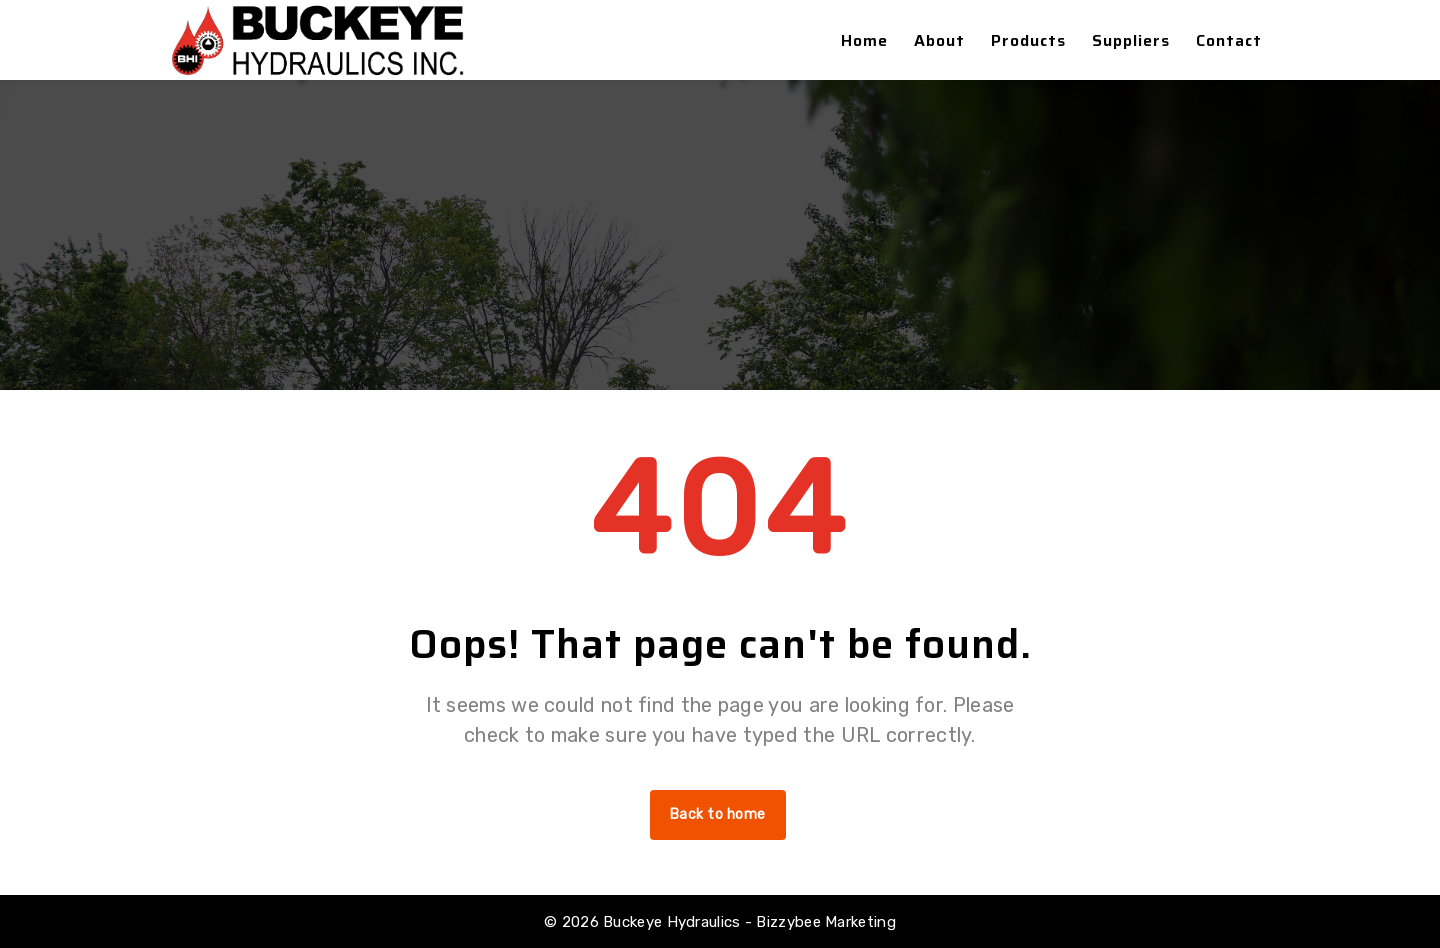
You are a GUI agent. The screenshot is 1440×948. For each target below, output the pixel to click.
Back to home (718, 814)
